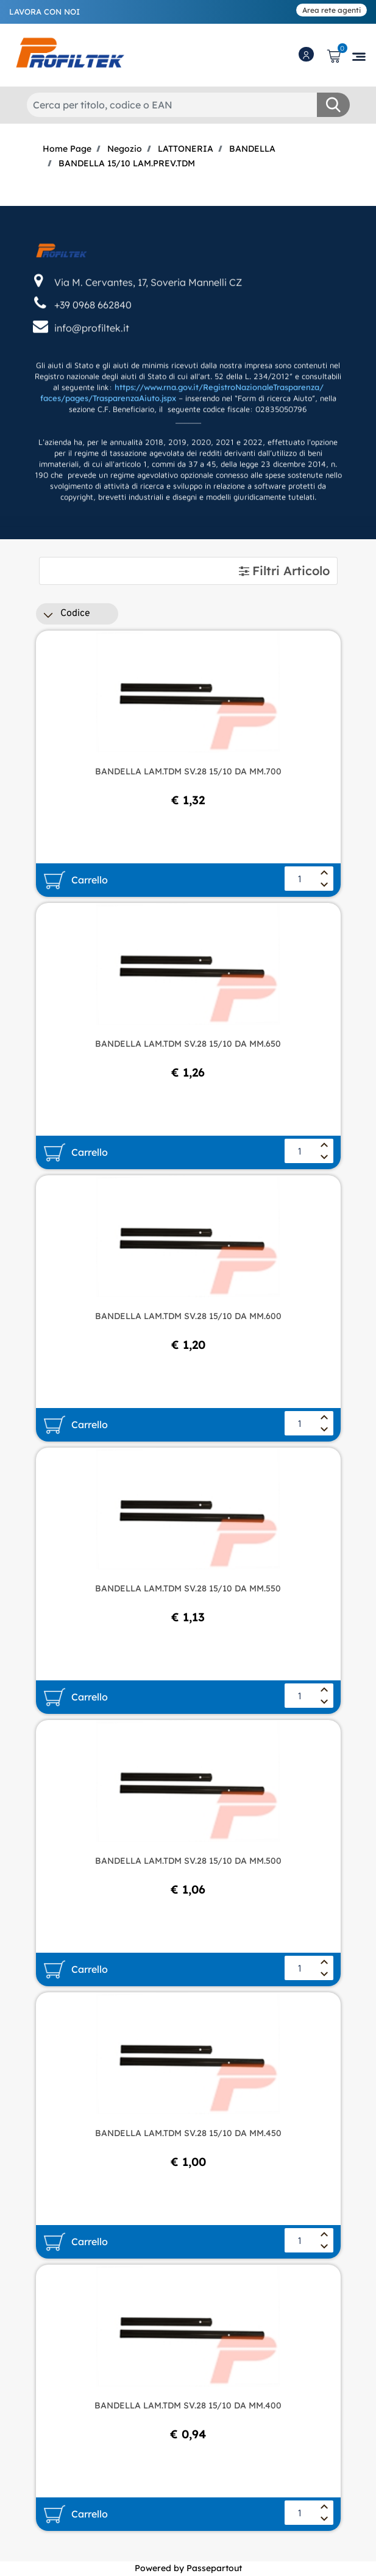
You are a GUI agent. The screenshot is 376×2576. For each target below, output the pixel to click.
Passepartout (214, 2568)
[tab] (188, 570)
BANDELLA (252, 148)
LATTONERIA (185, 148)
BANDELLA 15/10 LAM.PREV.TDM (127, 163)
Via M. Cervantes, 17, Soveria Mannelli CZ (148, 335)
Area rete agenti (331, 10)
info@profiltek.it (91, 381)
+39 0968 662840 (93, 358)
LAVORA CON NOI (44, 11)
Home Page (67, 148)
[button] (333, 105)
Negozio (124, 148)
